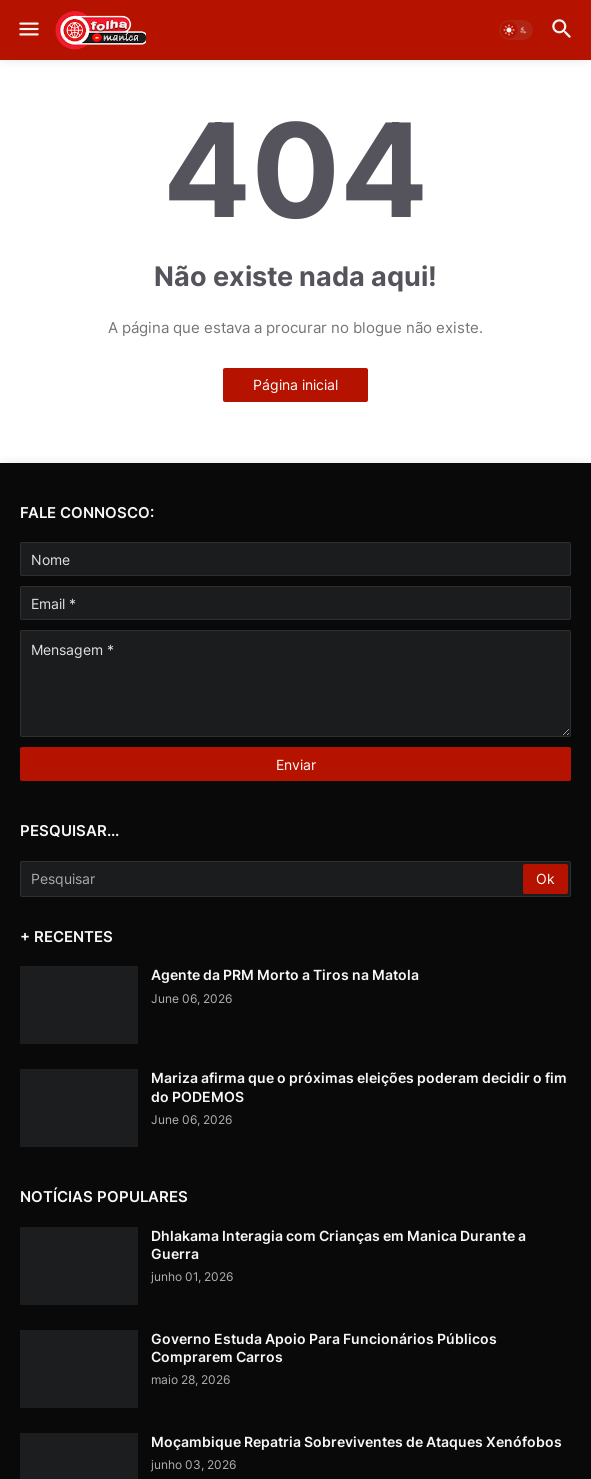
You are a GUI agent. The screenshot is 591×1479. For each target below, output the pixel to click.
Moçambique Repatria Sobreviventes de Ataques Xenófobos (356, 1441)
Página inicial (295, 384)
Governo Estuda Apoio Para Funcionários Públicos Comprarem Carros (324, 1347)
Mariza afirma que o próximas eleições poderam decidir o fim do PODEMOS (359, 1086)
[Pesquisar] (273, 879)
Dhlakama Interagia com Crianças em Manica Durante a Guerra (338, 1244)
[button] (27, 30)
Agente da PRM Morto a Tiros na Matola (285, 974)
